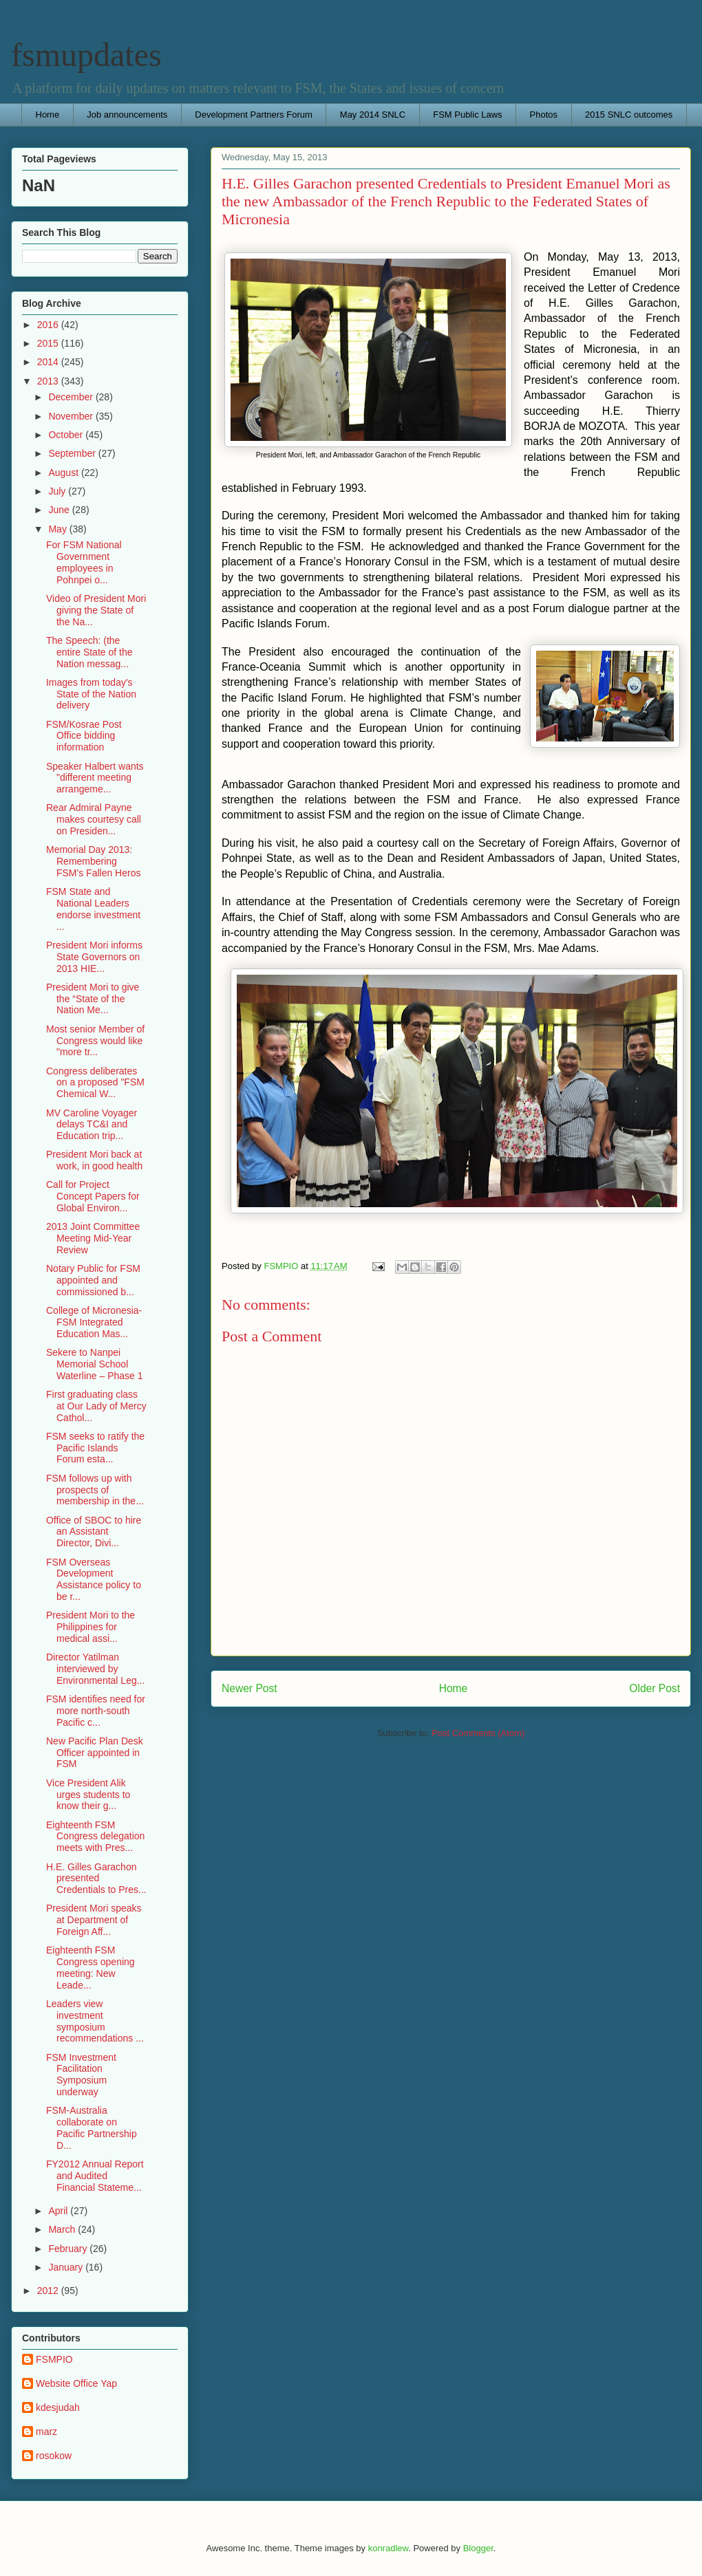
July (58, 491)
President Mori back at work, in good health (94, 1160)
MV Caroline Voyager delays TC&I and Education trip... (91, 1124)
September (73, 453)
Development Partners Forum (253, 114)
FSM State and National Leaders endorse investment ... (93, 908)
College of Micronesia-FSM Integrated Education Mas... (94, 1322)
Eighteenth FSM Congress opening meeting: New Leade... (90, 1967)
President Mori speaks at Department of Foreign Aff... (94, 1920)
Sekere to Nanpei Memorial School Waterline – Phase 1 (94, 1364)
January (66, 2267)
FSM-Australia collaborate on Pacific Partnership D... (91, 2127)
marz (46, 2431)
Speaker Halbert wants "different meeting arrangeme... (95, 778)
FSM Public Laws (467, 114)
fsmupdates (86, 54)
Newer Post (249, 1688)
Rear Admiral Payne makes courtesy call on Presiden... (93, 819)
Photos (543, 114)
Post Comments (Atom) (478, 1733)
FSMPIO (54, 2359)
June (60, 509)
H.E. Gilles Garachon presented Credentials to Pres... (96, 1878)
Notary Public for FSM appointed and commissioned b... (93, 1280)
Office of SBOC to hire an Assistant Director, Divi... (93, 1532)
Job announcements (127, 114)
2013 (49, 381)
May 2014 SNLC (372, 114)
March (63, 2229)
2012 (49, 2290)
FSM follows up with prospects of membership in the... (95, 1490)
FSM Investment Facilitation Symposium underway (81, 2074)
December (71, 396)
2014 (49, 361)
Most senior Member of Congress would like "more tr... (95, 1041)
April (59, 2210)
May (58, 528)
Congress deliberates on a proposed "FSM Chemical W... (95, 1082)
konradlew (388, 2548)
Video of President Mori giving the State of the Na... (96, 610)
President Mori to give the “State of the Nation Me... (92, 999)
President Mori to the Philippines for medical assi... (90, 1627)
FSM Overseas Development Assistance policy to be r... (93, 1579)
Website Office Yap (76, 2383)
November (71, 416)
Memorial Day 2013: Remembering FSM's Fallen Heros (93, 861)
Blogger (478, 2548)
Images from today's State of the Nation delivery (91, 694)
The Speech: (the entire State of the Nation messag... (89, 652)
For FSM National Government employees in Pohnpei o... (84, 562)
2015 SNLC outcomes (628, 114)
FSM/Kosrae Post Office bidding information (84, 736)
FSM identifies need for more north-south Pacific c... (95, 1710)
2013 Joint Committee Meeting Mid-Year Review (93, 1238)
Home (48, 114)
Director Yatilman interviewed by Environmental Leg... (95, 1669)
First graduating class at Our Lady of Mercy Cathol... (96, 1406)
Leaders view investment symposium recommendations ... (95, 2021)
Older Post (654, 1688)
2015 (49, 343)
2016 (49, 324)
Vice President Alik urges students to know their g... (88, 1794)
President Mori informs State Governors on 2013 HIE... (94, 957)
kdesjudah (58, 2407)
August (64, 472)
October (66, 434)
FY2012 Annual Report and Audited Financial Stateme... (95, 2175)
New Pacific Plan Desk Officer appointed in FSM (94, 1752)
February (68, 2248)
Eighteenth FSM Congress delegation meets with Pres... (95, 1836)
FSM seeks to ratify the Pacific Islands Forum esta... (95, 1448)
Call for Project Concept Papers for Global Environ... (93, 1196)
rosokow (54, 2455)
